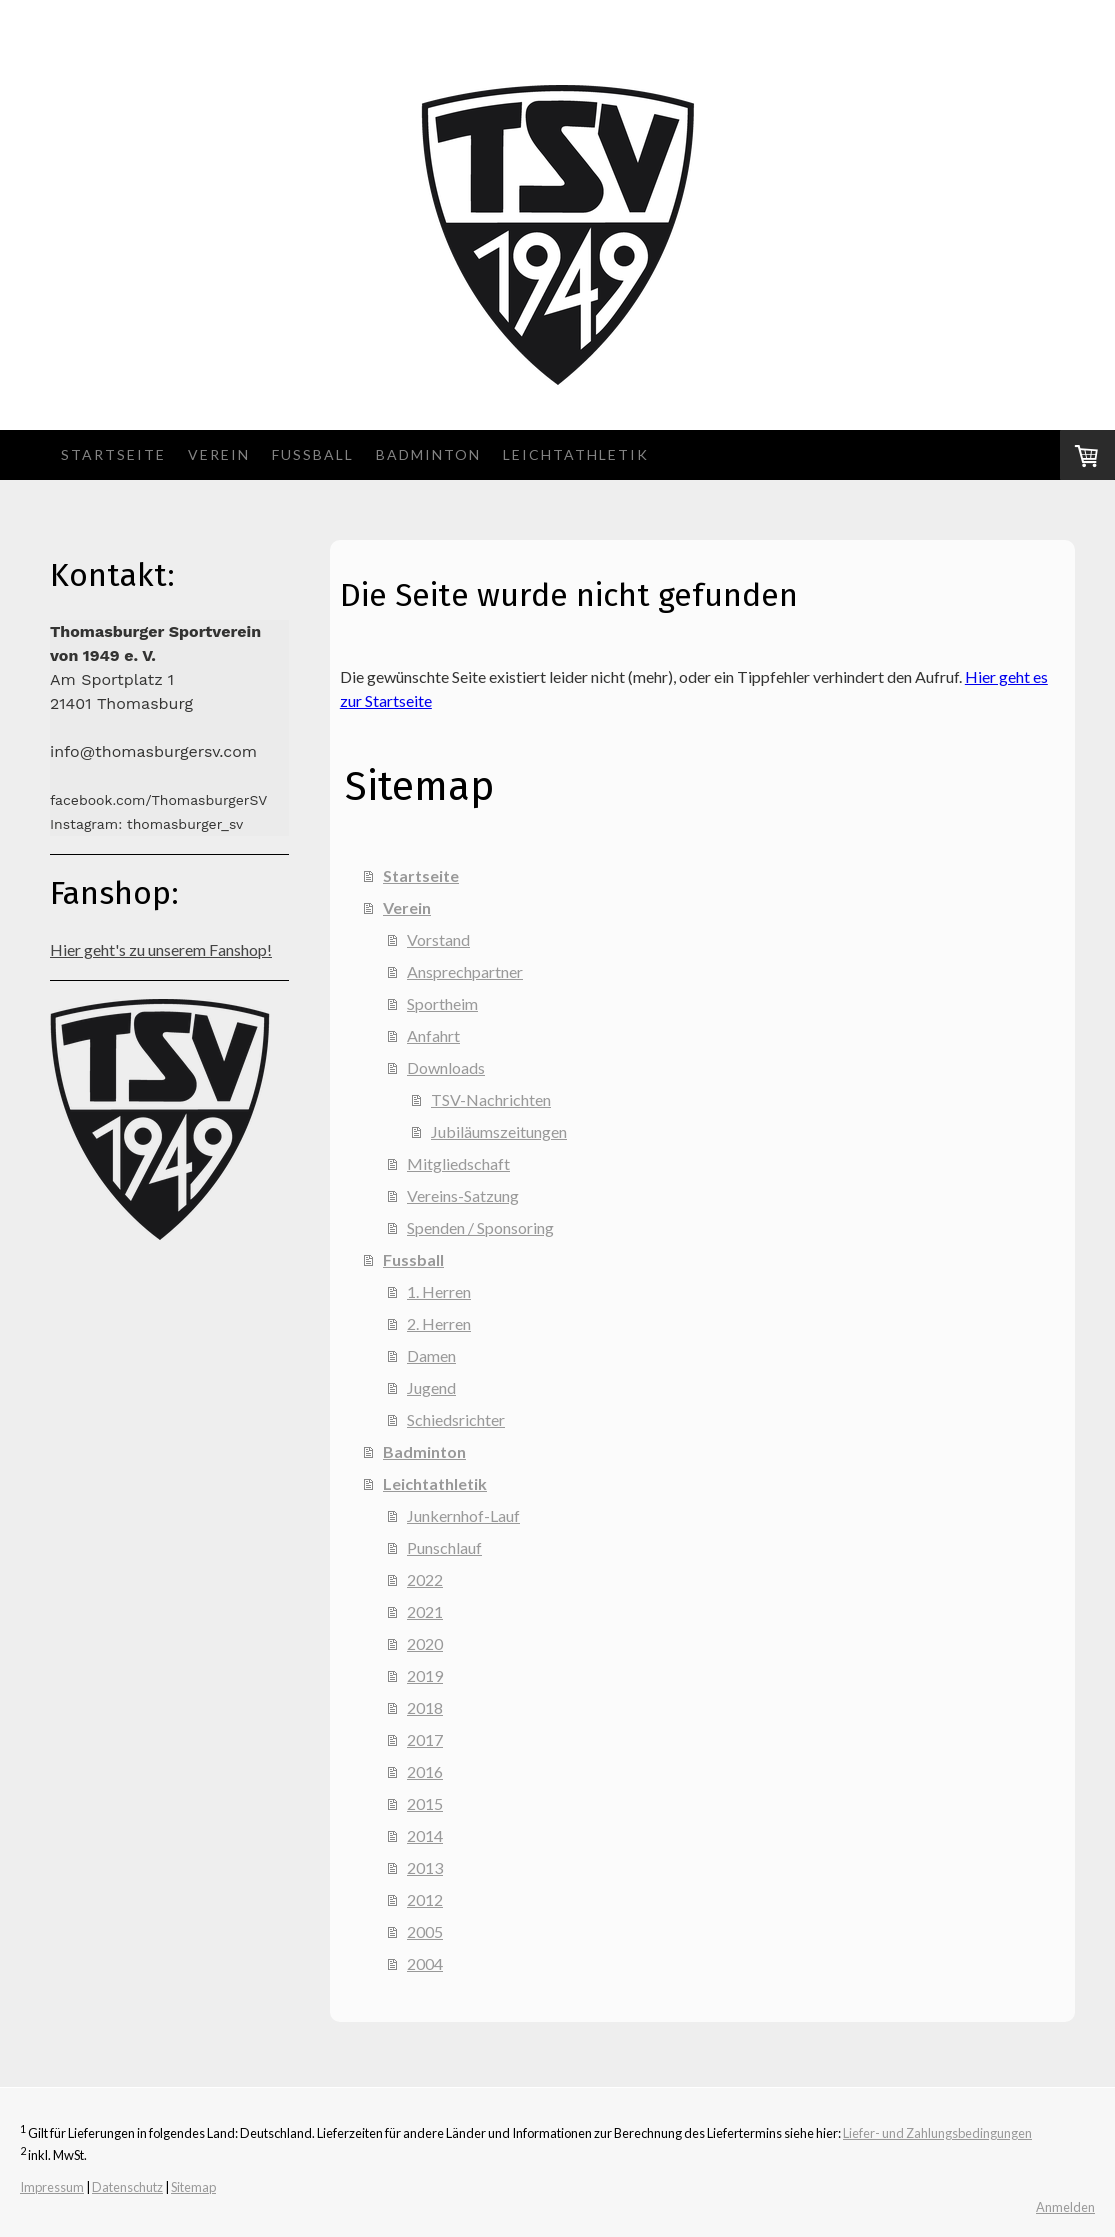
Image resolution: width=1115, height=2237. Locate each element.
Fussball (313, 454)
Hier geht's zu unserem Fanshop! (161, 949)
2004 (425, 1963)
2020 (425, 1643)
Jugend (431, 1387)
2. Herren (439, 1323)
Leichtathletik (576, 454)
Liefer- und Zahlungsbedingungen (937, 2133)
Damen (431, 1355)
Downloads (446, 1067)
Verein (219, 454)
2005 (425, 1931)
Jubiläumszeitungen (499, 1131)
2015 (425, 1803)
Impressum (52, 2187)
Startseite (113, 454)
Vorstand (438, 939)
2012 (425, 1899)
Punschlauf (444, 1547)
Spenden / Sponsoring (480, 1227)
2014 (425, 1835)
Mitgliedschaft (458, 1163)
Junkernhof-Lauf (463, 1515)
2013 (425, 1867)
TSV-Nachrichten (491, 1099)
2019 (425, 1675)
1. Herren (439, 1291)
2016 (425, 1771)
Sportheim (442, 1003)
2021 (425, 1611)
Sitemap (193, 2187)
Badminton (428, 454)
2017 (425, 1739)
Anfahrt (433, 1035)
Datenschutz (127, 2187)
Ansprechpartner (465, 971)
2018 (425, 1707)
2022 (425, 1579)
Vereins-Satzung (463, 1195)
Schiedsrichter (456, 1419)
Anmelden (1065, 2207)
